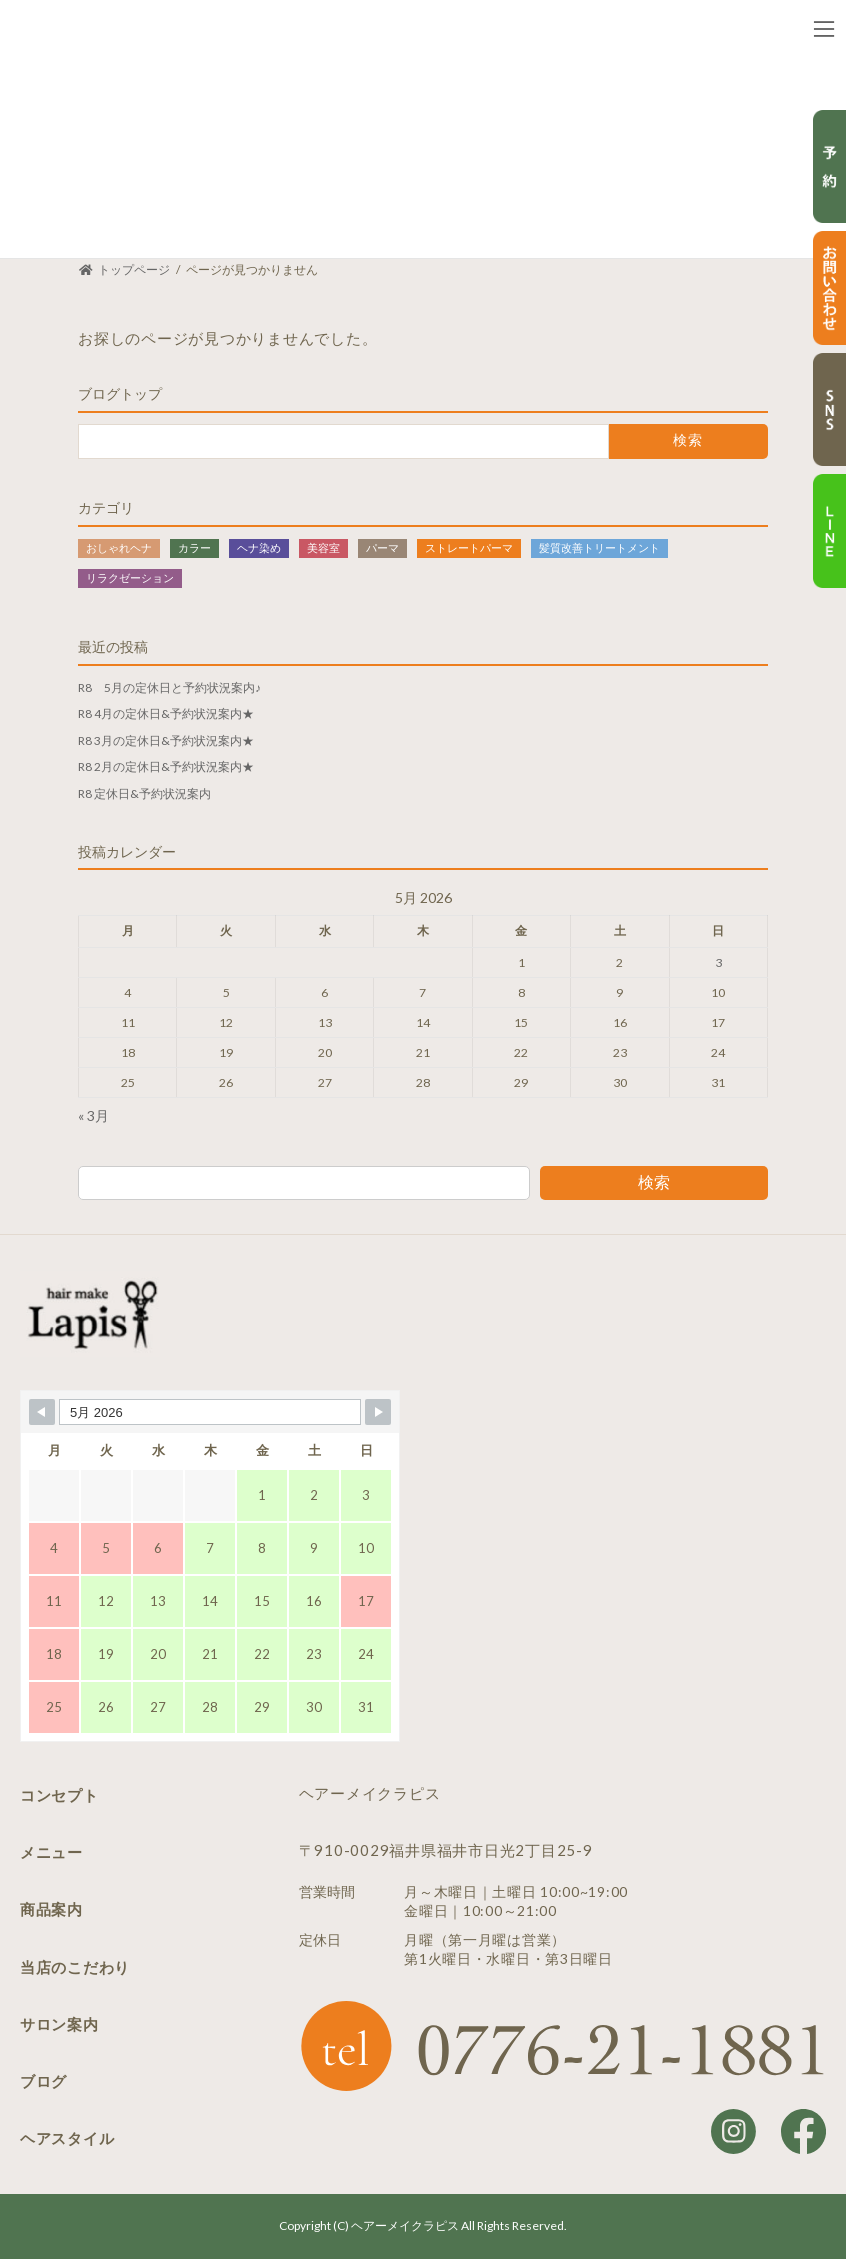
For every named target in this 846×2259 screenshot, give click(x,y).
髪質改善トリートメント (599, 546)
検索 (654, 1180)
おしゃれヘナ (119, 546)
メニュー (51, 1852)
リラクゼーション (130, 576)
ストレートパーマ (469, 546)
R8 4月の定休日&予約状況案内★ (166, 713)
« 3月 (93, 1115)
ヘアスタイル (67, 2139)
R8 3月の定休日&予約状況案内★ (166, 739)
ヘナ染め (259, 546)
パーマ (382, 546)
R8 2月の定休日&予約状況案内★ (166, 766)
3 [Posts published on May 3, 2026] (718, 961)
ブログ (43, 2081)
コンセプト (59, 1795)
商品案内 (51, 1909)
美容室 (323, 546)
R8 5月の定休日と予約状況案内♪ (169, 686)
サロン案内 (59, 2024)
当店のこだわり (75, 1967)
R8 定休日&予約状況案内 (144, 792)
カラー (194, 546)
